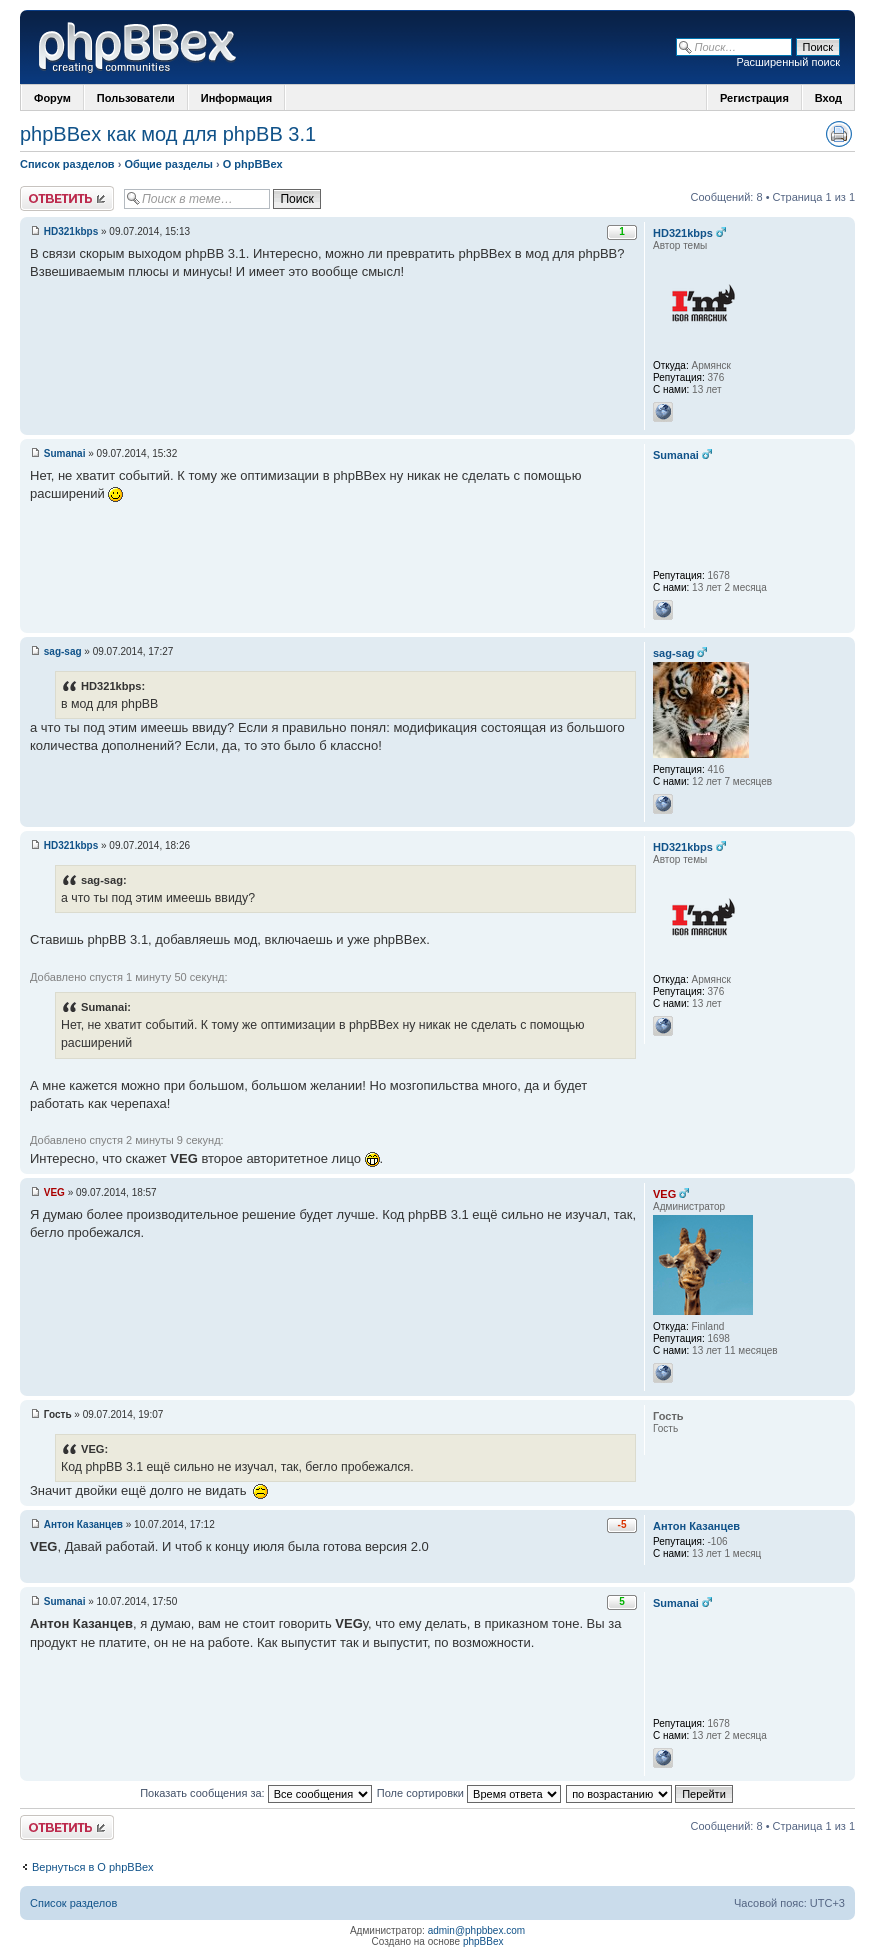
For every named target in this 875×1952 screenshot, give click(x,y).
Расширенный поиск (788, 62)
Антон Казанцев (83, 1524)
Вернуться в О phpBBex (93, 1867)
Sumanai (65, 453)
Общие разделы (168, 164)
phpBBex (483, 1941)
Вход (828, 98)
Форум (52, 98)
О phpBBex (253, 164)
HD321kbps (71, 231)
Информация (236, 98)
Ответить (67, 198)
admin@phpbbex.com (476, 1930)
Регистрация (754, 98)
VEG (54, 1192)
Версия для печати (839, 134)
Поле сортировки (469, 1793)
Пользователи (136, 98)
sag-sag (63, 651)
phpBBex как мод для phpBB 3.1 (168, 134)
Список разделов (67, 164)
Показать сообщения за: (256, 1793)
